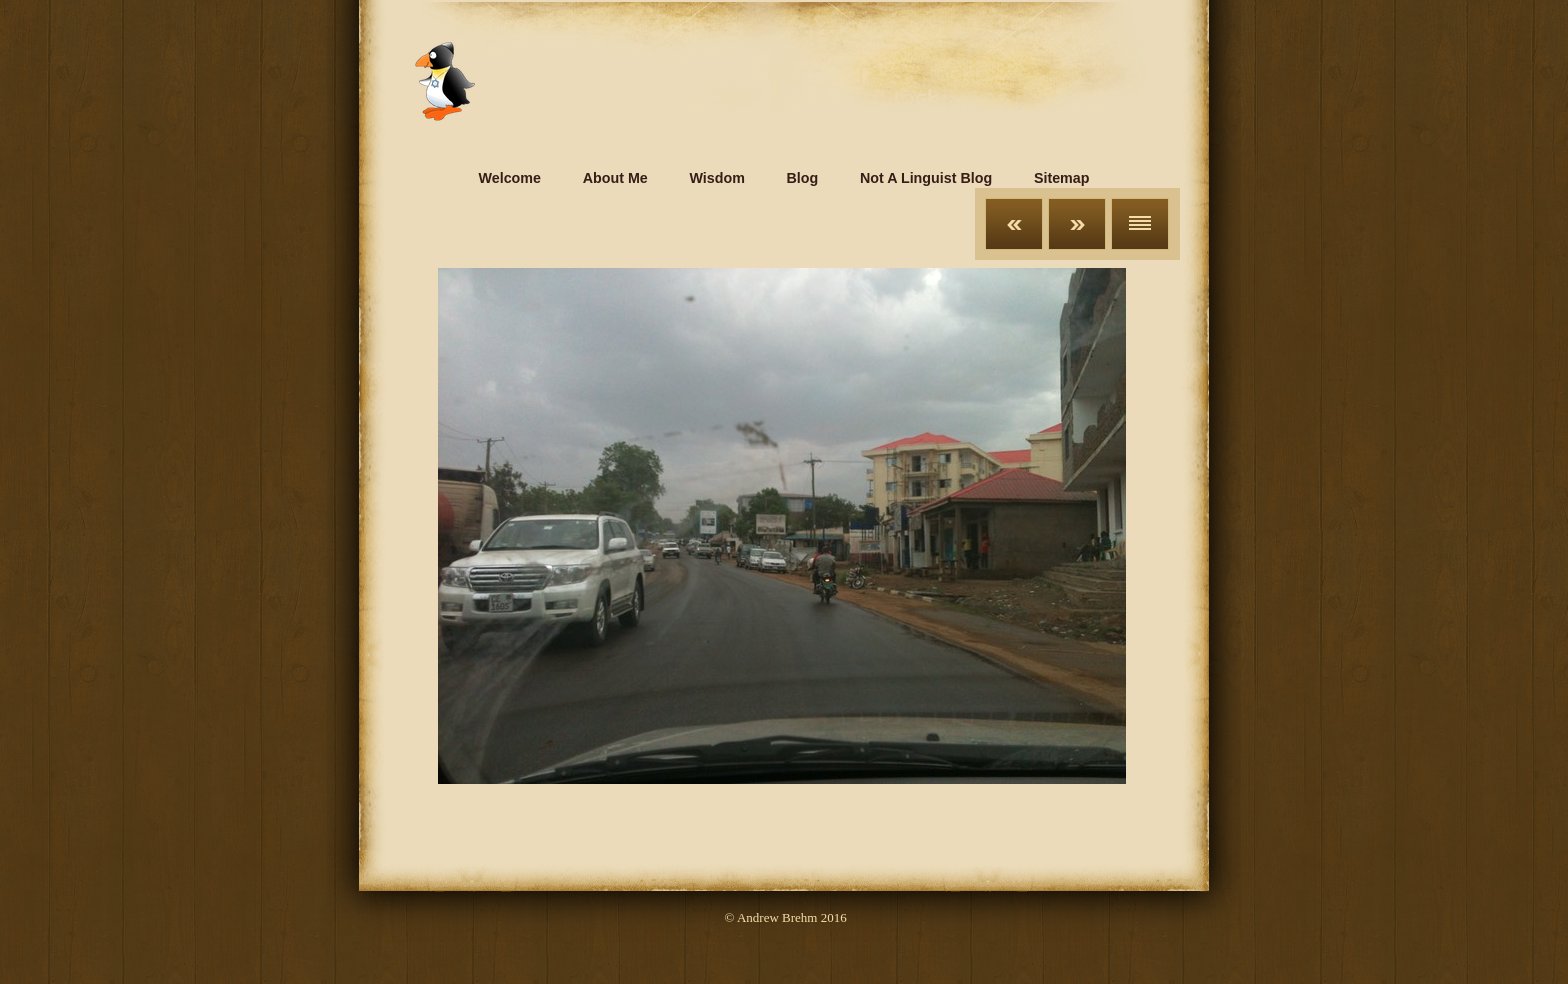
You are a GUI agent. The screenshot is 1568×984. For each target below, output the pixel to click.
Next (1077, 224)
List (1140, 224)
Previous (1014, 224)
